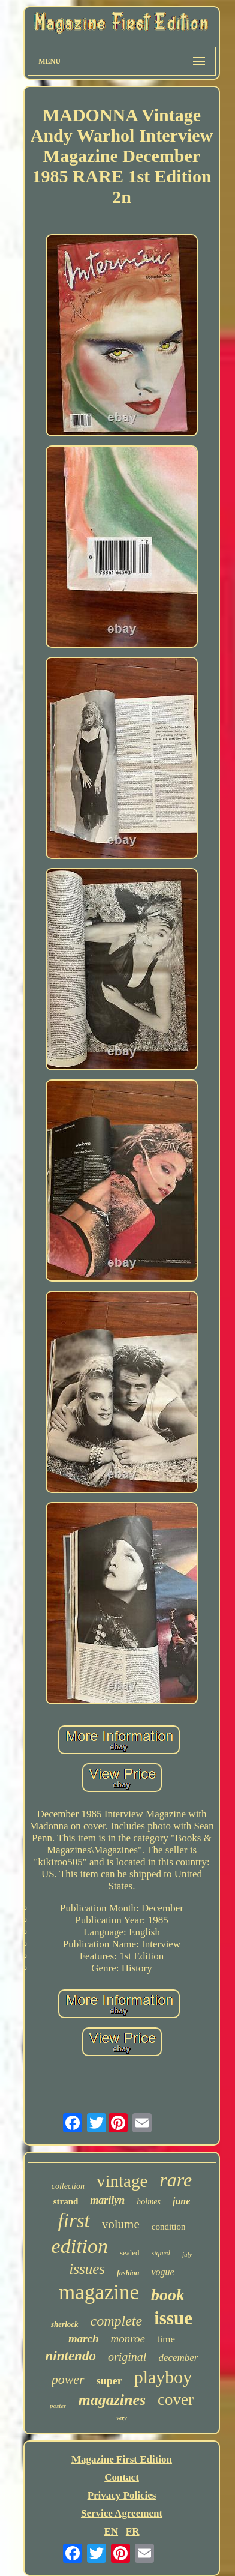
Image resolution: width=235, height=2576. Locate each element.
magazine (99, 2292)
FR (133, 2531)
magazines (112, 2400)
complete (117, 2321)
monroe (128, 2338)
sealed (129, 2252)
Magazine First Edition (121, 2459)
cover (176, 2399)
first (74, 2220)
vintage (122, 2181)
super (109, 2381)
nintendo (71, 2355)
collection (68, 2186)
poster (58, 2405)
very (121, 2418)
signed (161, 2253)
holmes (149, 2201)
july (187, 2254)
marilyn (107, 2200)
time (166, 2339)
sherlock (65, 2324)
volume (121, 2224)
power (68, 2379)
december (178, 2357)
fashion (128, 2273)
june (181, 2201)
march (83, 2338)
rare (175, 2180)
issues (87, 2269)
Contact (121, 2477)
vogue (162, 2272)
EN (111, 2531)
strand (66, 2201)
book (168, 2294)
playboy (163, 2377)
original (127, 2356)
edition (80, 2246)
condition (169, 2226)
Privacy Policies (122, 2495)
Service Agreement (121, 2513)
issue (173, 2318)
